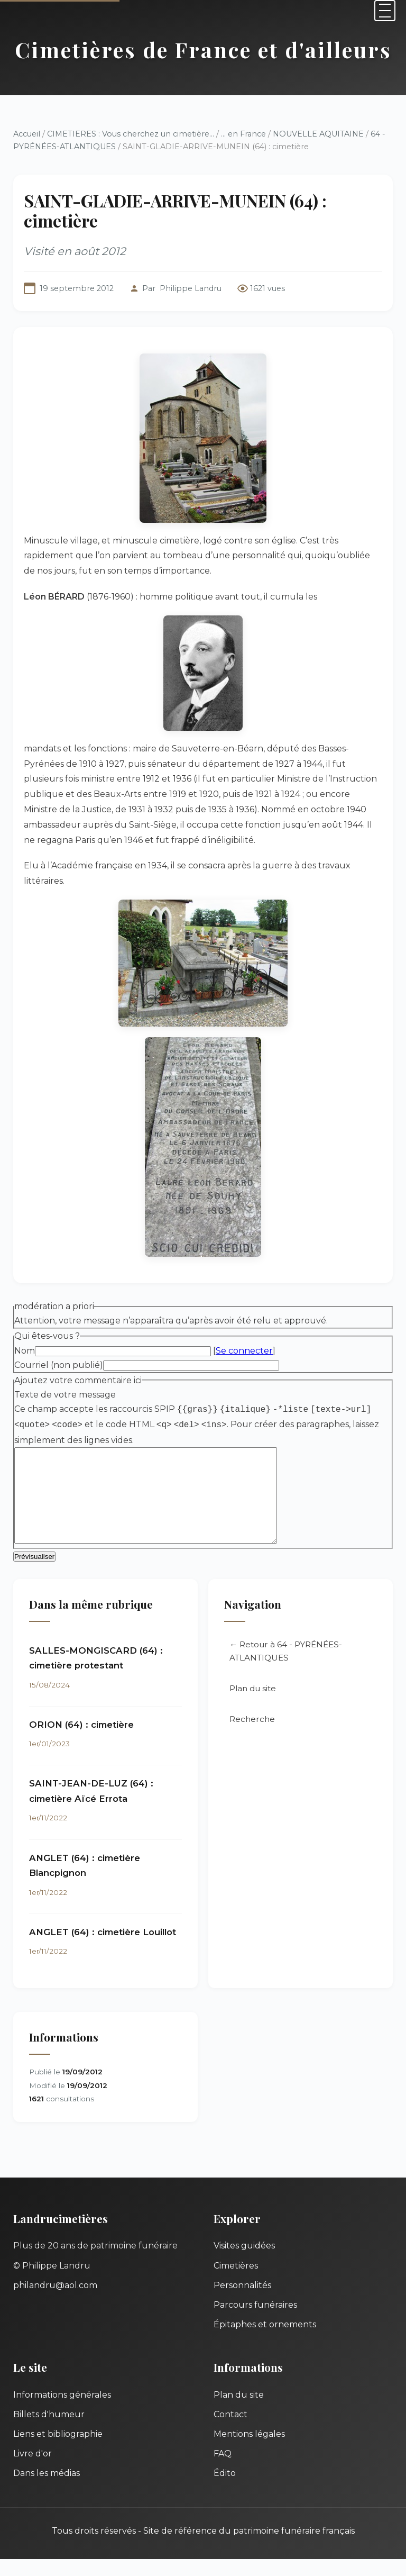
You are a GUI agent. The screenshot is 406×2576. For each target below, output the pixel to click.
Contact (230, 2431)
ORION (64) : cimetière (81, 1741)
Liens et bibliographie (58, 2451)
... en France (243, 134)
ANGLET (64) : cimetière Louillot (102, 1949)
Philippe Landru (191, 288)
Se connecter (244, 1351)
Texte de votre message (65, 1395)
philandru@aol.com (55, 2302)
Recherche (252, 1736)
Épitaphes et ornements (265, 2341)
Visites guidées (244, 2262)
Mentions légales (249, 2451)
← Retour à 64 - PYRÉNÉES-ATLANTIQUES (285, 1668)
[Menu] (384, 10)
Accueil (26, 134)
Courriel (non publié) (58, 1365)
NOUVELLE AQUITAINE (318, 134)
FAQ (223, 2470)
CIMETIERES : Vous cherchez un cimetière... (130, 134)
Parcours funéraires (255, 2322)
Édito (225, 2490)
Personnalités (242, 2302)
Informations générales (62, 2412)
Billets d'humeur (49, 2431)
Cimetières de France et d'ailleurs (203, 49)
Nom (24, 1351)
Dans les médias (46, 2490)
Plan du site (252, 1705)
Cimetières (236, 2283)
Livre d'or (32, 2470)
